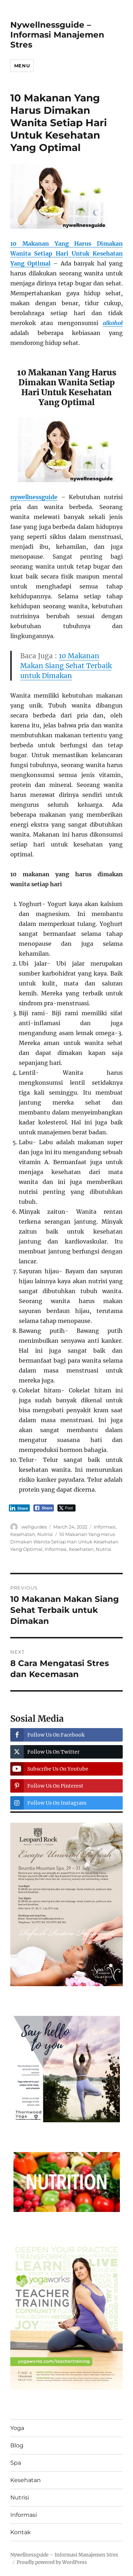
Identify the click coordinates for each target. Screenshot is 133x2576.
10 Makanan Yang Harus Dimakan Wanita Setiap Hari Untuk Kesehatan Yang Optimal (64, 1541)
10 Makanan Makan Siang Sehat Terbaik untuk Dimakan (66, 666)
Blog (16, 2445)
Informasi (105, 1527)
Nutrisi (45, 1534)
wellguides (34, 1527)
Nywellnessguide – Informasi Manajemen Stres (57, 35)
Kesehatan (22, 1534)
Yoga (17, 2428)
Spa (15, 2462)
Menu (22, 65)
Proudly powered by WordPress (52, 2562)
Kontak (20, 2532)
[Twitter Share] (66, 1507)
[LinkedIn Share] (19, 1507)
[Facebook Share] (43, 1507)
